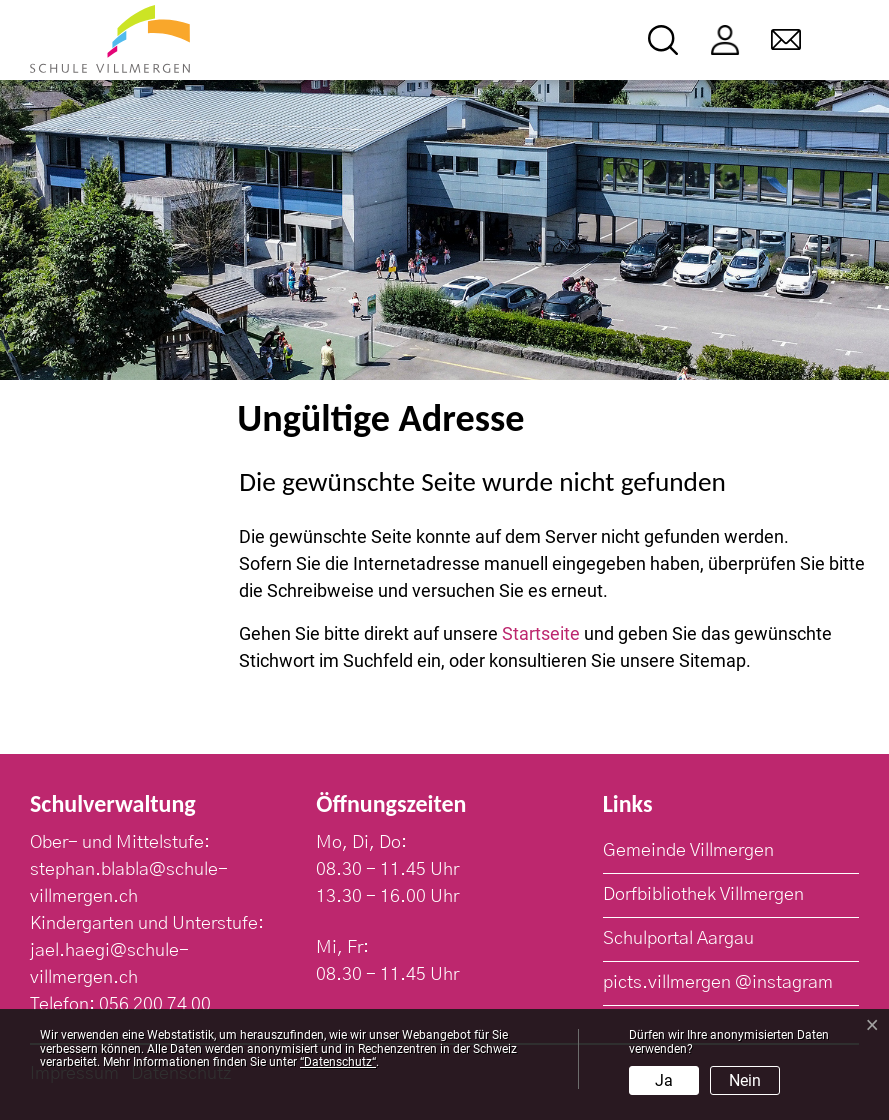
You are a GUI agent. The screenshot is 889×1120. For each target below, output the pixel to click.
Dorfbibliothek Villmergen (703, 895)
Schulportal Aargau (678, 939)
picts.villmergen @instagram (718, 983)
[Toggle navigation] (845, 40)
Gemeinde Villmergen (688, 851)
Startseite (541, 633)
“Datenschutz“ (338, 1062)
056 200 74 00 (155, 1005)
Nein (745, 1080)
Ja (664, 1080)
